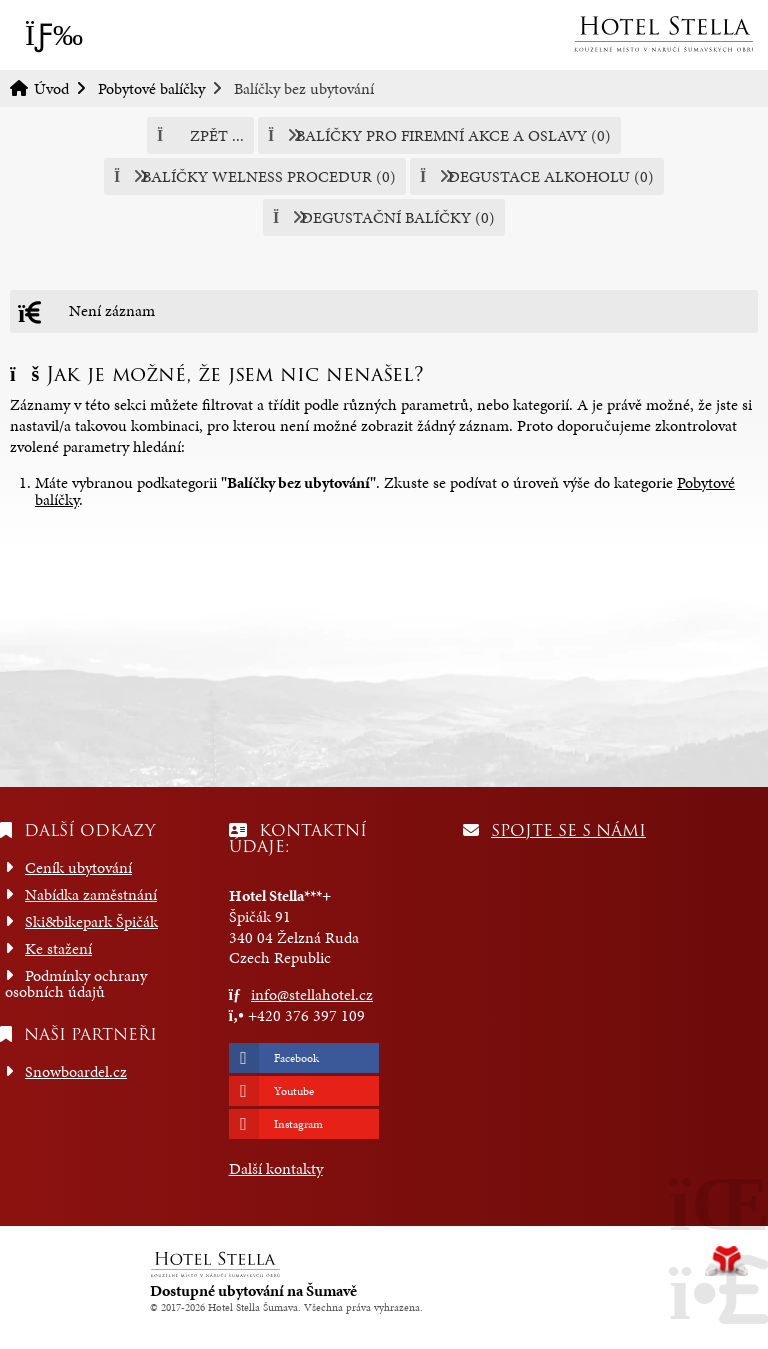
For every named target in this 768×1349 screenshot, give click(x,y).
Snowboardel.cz (76, 1071)
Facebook (296, 1058)
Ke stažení (58, 948)
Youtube (294, 1091)
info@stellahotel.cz (312, 994)
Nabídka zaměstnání (91, 894)
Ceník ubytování (78, 867)
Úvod (663, 34)
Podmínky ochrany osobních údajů (76, 983)
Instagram (298, 1124)
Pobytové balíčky (151, 88)
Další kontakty (276, 1168)
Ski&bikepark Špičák (91, 921)
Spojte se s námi (568, 830)
